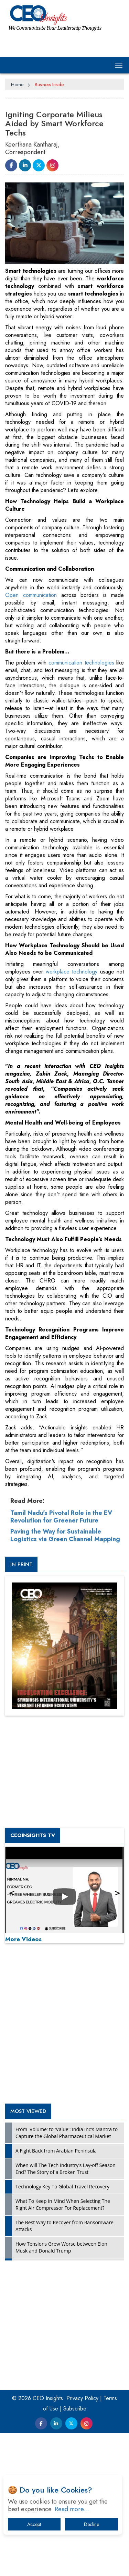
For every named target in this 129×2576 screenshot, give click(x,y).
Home (17, 84)
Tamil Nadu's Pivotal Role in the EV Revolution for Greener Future (61, 1667)
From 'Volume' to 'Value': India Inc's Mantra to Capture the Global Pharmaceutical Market (66, 2283)
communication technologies (81, 813)
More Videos (23, 2090)
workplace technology (71, 1122)
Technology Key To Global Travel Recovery (62, 2337)
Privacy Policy (82, 2549)
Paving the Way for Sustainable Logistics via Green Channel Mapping (65, 1686)
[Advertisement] (64, 576)
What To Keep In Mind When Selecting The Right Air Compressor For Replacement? (62, 2355)
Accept (34, 2524)
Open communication (31, 746)
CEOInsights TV (32, 1986)
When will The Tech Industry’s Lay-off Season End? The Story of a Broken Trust (65, 2319)
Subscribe (74, 2559)
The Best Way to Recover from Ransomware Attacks (64, 2376)
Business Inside (49, 84)
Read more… (72, 2509)
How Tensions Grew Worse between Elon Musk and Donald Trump (61, 2398)
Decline (91, 2524)
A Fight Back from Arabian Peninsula (56, 2301)
